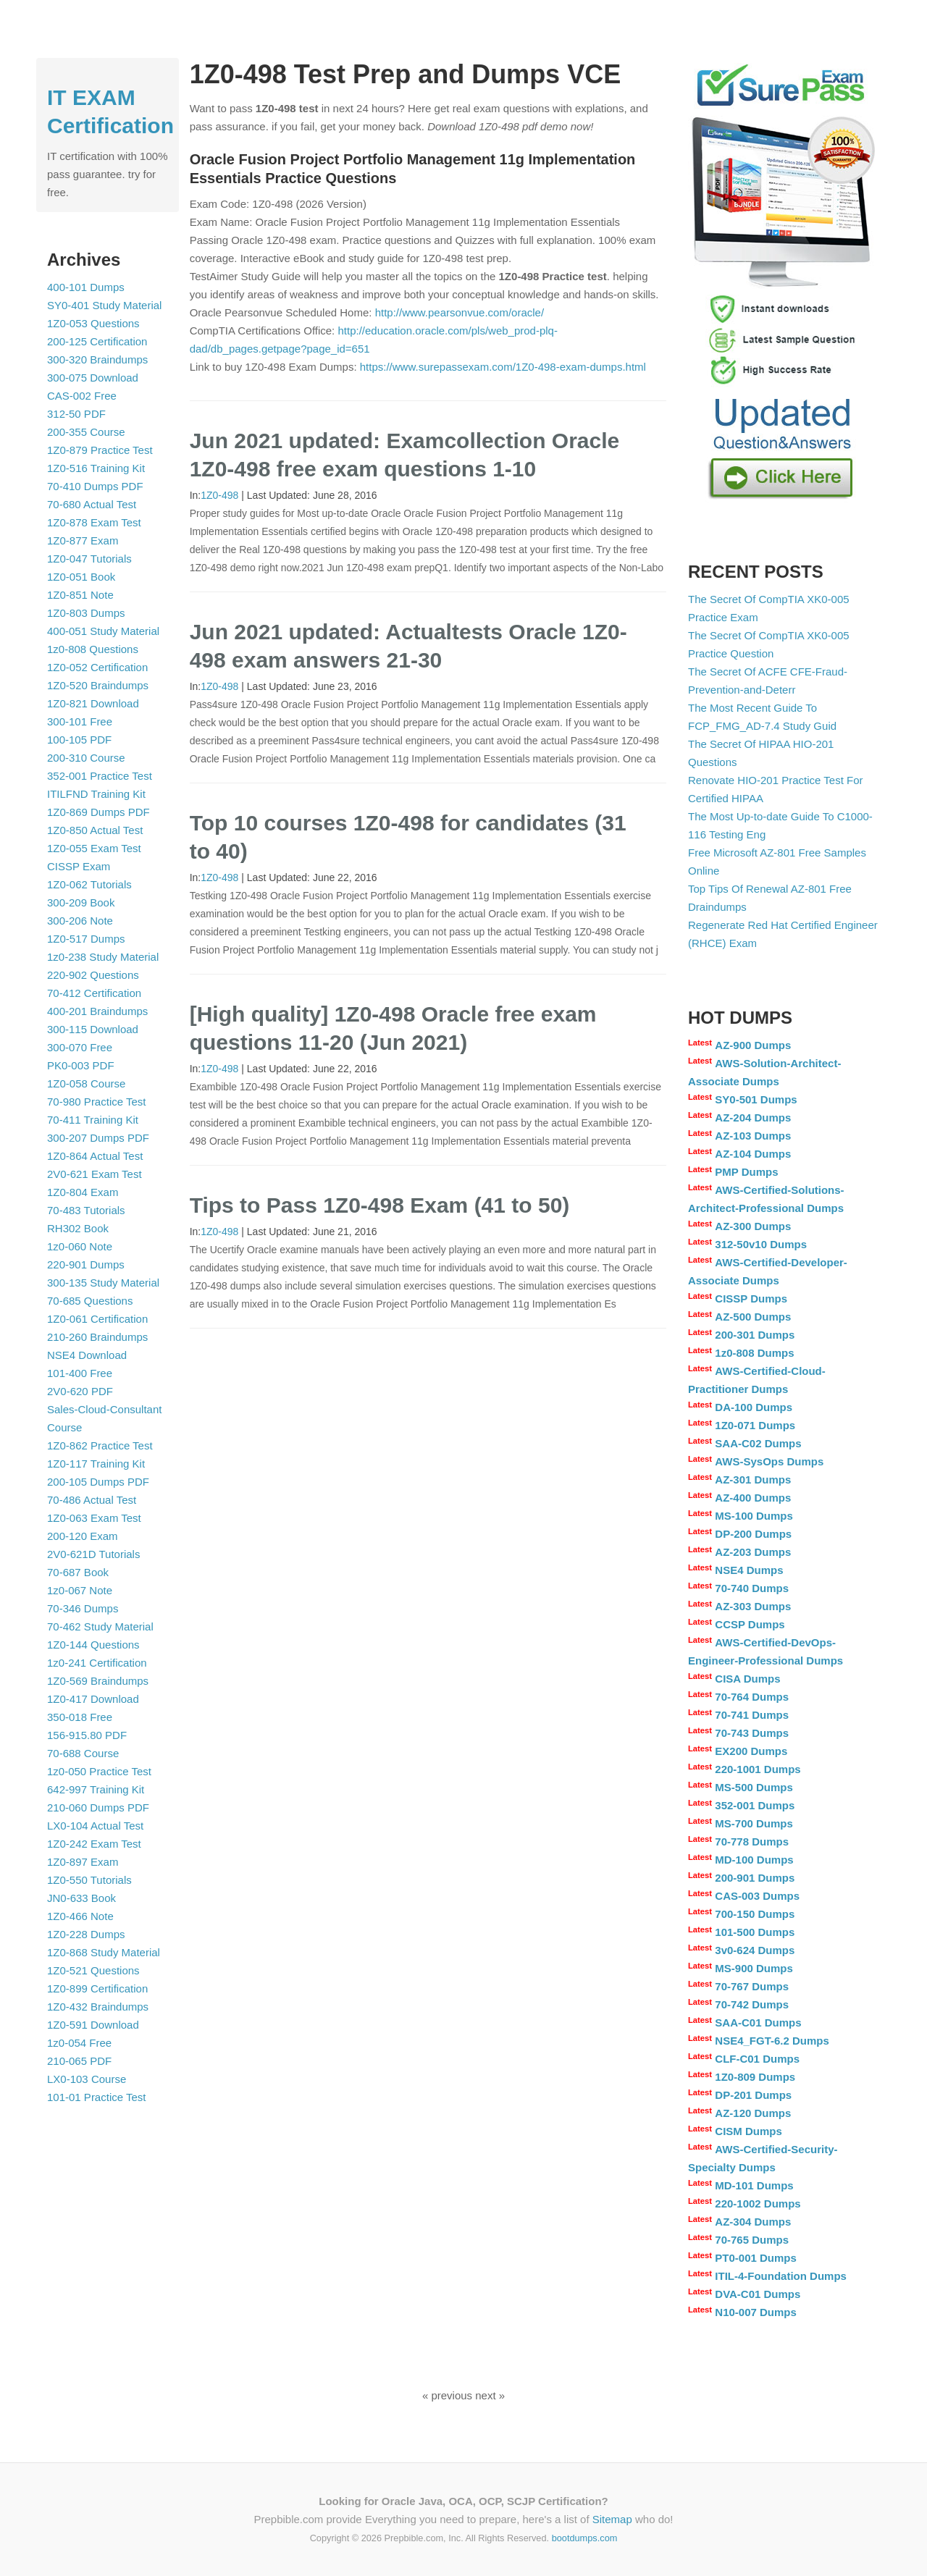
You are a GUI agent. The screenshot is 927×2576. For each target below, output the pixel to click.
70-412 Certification (94, 993)
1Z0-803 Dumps (86, 613)
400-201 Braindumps (97, 1011)
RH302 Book (78, 1228)
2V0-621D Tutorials (93, 1554)
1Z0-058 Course (86, 1083)
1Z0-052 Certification (97, 667)
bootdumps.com (585, 2538)
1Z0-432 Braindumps (97, 2006)
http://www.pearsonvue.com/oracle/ (459, 312)
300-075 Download (92, 377)
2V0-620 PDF (80, 1391)
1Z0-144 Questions (93, 1644)
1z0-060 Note (79, 1246)
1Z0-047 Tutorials (89, 558)
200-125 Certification (97, 341)
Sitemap (612, 2519)
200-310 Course (86, 758)
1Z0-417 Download (93, 1699)
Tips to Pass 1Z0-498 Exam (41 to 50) (380, 1205)
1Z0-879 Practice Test (100, 450)
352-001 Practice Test (99, 776)
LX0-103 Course (86, 2079)
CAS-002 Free (82, 396)
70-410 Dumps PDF (95, 486)
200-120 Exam (82, 1536)
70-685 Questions (90, 1301)
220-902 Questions (93, 975)
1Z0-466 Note (80, 1916)
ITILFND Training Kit (96, 794)
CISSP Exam (78, 866)
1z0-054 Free (79, 2043)
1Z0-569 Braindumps (97, 1681)
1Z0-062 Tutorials (89, 884)
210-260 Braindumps (97, 1337)
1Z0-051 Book (81, 577)
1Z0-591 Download (93, 2025)
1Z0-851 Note (80, 595)
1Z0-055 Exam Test (94, 848)
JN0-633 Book (81, 1898)
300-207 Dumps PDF (98, 1138)
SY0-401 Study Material (104, 305)
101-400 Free (79, 1373)
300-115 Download (92, 1029)
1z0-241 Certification (97, 1663)
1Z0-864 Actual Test (95, 1156)
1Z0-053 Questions (93, 323)
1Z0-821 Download (93, 703)
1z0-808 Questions (92, 649)
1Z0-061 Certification (97, 1319)
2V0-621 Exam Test (94, 1174)
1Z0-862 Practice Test (100, 1445)
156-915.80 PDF (87, 1735)
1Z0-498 (219, 495)
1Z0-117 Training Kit (96, 1463)
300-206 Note (80, 920)
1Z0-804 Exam (82, 1192)
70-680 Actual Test (91, 504)
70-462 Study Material (100, 1626)
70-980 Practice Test (96, 1101)
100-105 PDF (79, 739)
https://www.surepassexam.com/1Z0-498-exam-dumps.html (503, 367)
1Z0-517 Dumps (86, 939)
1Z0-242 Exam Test (94, 1844)
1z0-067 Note (79, 1590)
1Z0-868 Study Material (103, 1952)
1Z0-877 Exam (82, 540)
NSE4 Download (87, 1355)
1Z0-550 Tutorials (89, 1880)
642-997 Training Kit (95, 1789)
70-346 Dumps (82, 1608)
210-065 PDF (79, 2061)
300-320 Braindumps (97, 359)
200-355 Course (86, 432)
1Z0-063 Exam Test (94, 1518)
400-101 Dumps (86, 287)
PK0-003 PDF (80, 1065)
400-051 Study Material (103, 631)
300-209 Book (80, 902)
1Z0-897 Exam (82, 1862)
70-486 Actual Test (91, 1500)
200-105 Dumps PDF (98, 1482)
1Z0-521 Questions (93, 1970)
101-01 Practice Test (96, 2097)
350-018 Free (79, 1717)
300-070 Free (79, 1047)
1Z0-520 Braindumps (97, 685)
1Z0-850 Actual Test (95, 830)
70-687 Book (78, 1572)
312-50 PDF (76, 414)
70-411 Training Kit (92, 1120)
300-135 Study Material (103, 1282)
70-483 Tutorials (86, 1210)
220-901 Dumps (86, 1264)
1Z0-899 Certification (97, 1988)
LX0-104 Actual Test (95, 1825)
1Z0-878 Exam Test (94, 522)
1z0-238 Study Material (103, 957)
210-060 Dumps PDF (98, 1807)
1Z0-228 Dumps (86, 1934)
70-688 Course (83, 1753)
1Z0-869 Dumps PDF (98, 812)
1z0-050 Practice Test (99, 1771)
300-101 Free (79, 721)
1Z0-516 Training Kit (96, 468)
